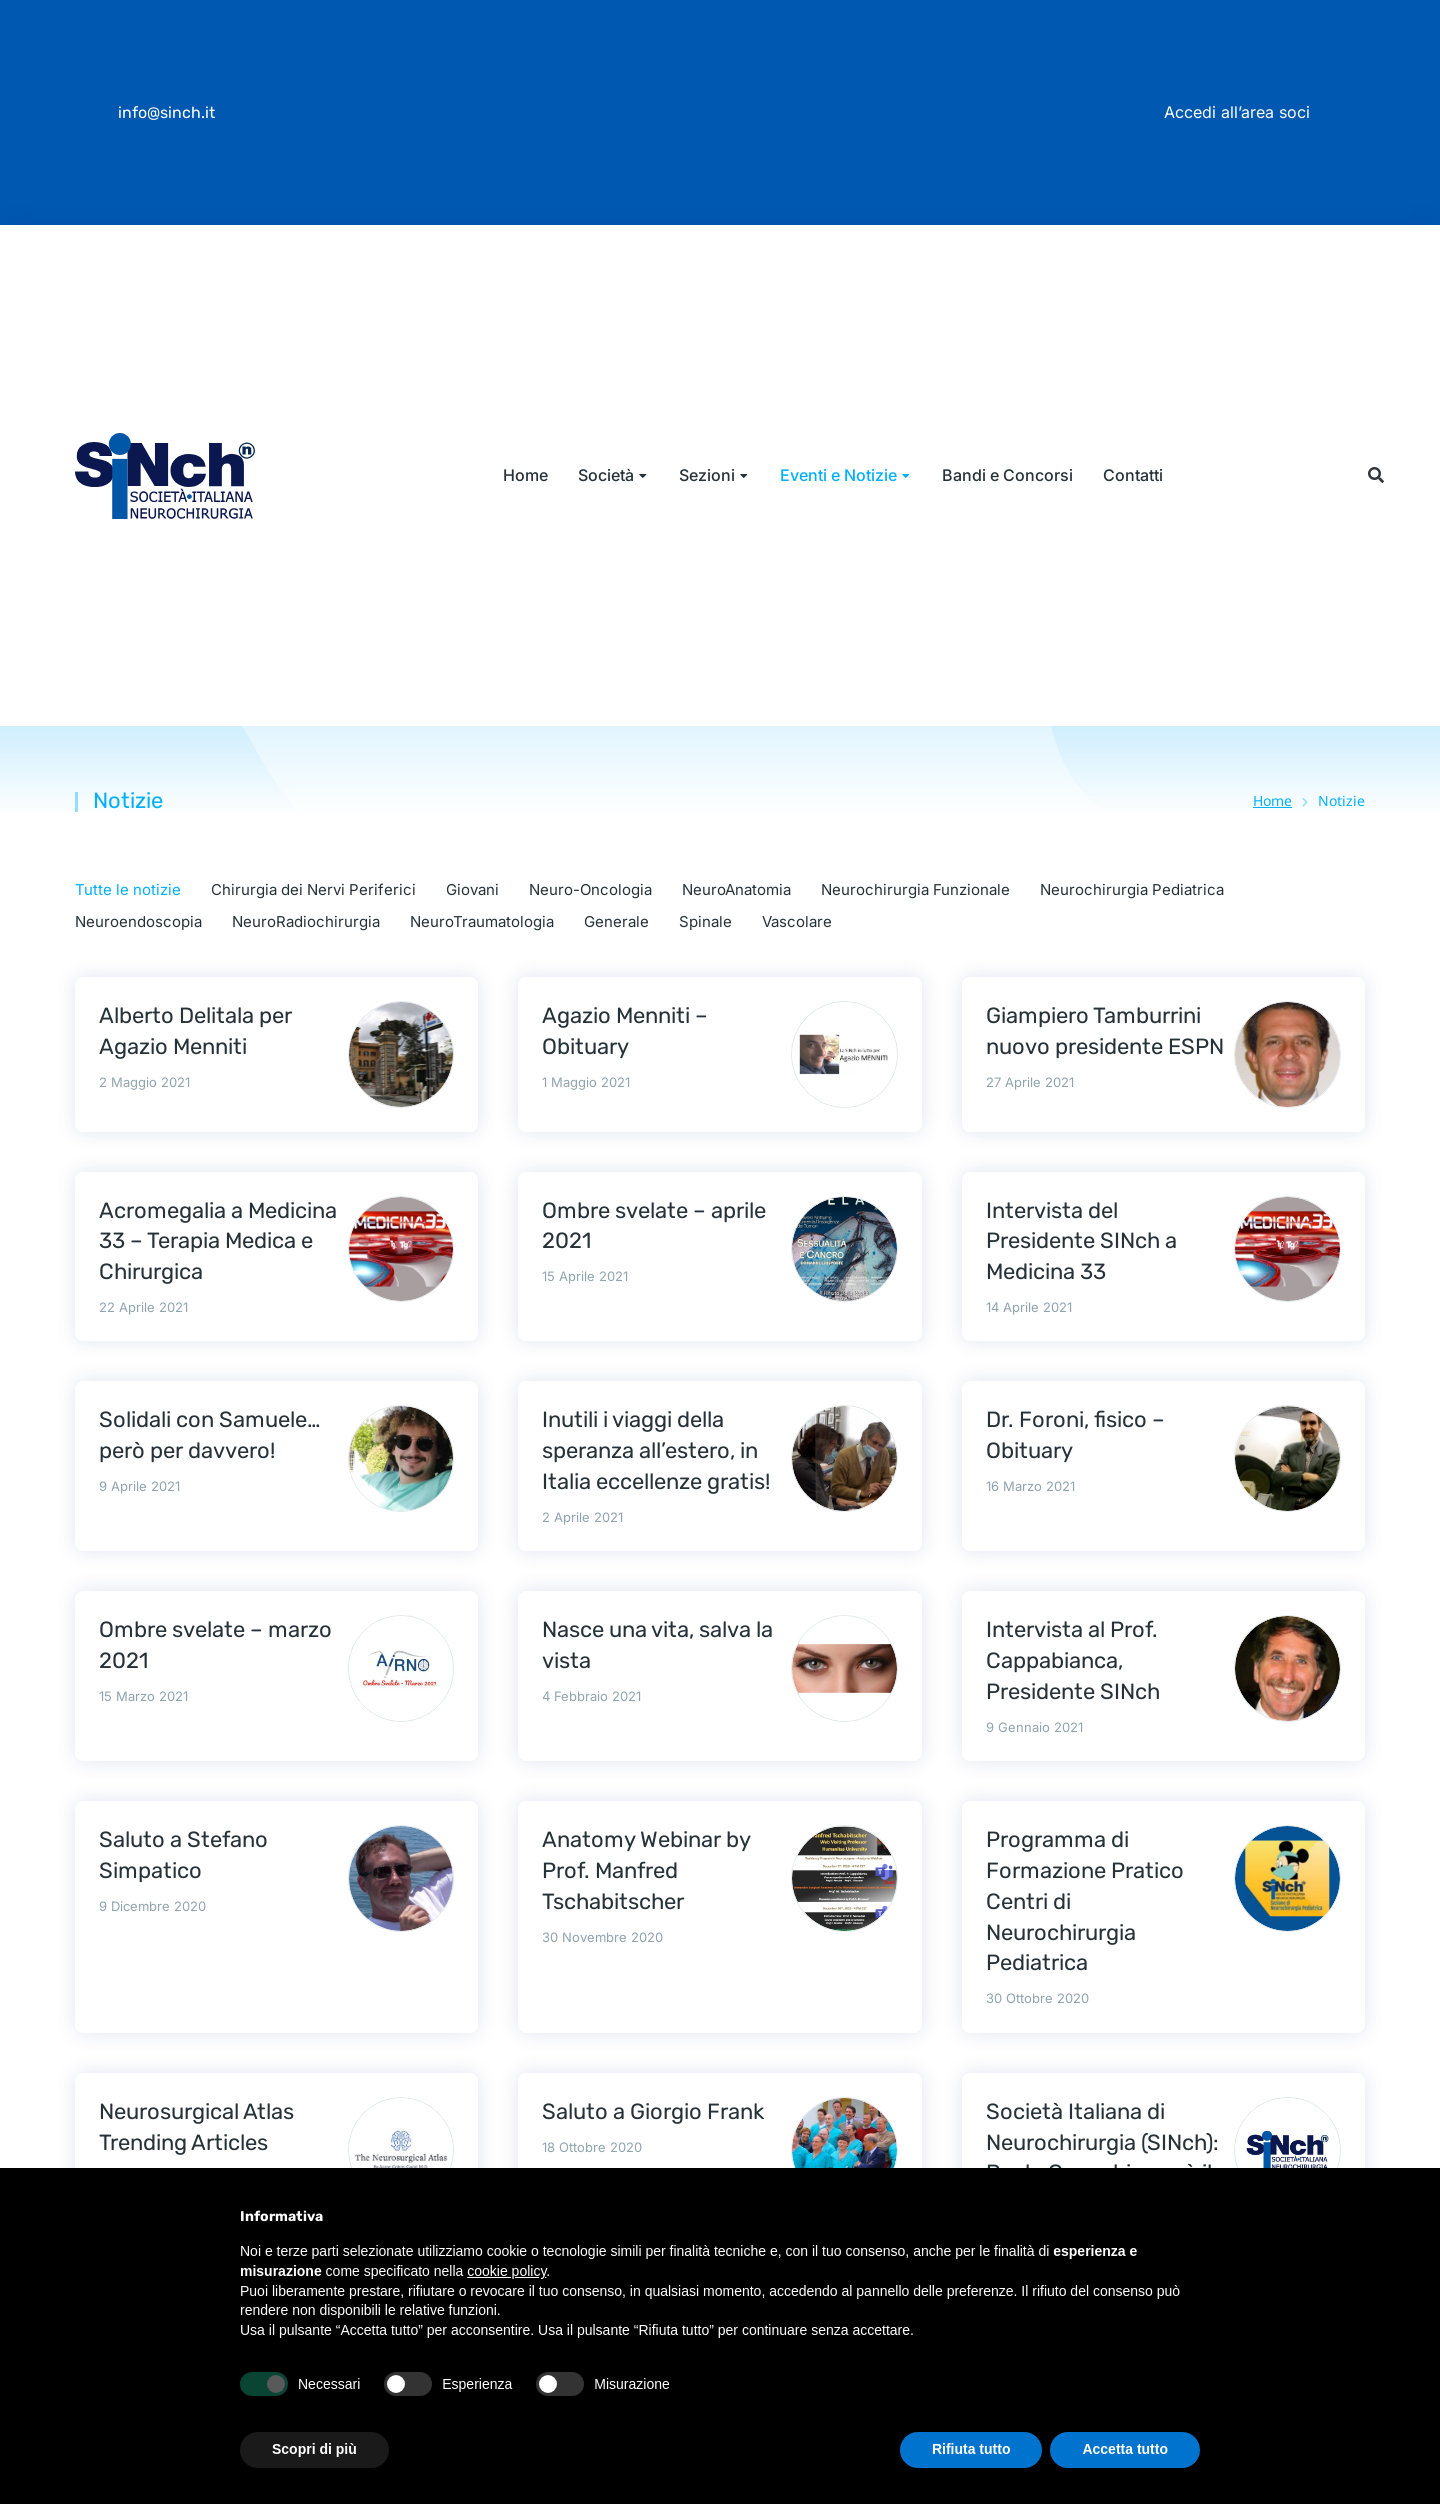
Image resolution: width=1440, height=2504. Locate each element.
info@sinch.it (166, 112)
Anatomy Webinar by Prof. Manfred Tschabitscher (646, 1870)
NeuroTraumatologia (482, 921)
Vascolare (797, 921)
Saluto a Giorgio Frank (653, 2111)
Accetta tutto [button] (1125, 2449)
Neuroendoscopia (138, 921)
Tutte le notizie (128, 889)
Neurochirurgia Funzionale (915, 889)
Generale (616, 921)
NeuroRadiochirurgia (306, 921)
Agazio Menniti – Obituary (625, 1031)
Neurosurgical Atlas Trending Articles (196, 2127)
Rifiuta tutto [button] (971, 2449)
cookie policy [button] (506, 2271)
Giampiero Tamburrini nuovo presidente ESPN (1105, 1031)
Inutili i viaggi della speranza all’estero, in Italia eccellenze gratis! (656, 1450)
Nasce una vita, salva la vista (657, 1645)
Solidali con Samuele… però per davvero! (210, 1435)
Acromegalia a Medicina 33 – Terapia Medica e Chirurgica (218, 1241)
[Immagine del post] (401, 1054)
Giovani (472, 889)
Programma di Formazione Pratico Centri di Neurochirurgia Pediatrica (1085, 1901)
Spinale (705, 921)
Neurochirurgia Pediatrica (1132, 889)
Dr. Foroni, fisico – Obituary (1075, 1435)
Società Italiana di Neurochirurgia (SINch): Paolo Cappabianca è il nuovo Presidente (1102, 2157)
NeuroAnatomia (736, 889)
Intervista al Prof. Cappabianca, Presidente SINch (1073, 1660)
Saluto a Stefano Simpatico (183, 1855)
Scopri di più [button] (314, 2449)
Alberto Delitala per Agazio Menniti (195, 1031)
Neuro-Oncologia (590, 889)
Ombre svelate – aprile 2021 (654, 1226)
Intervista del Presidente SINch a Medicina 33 (1081, 1241)
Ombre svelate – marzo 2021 (215, 1645)
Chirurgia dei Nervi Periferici (313, 889)
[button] (1375, 475)
